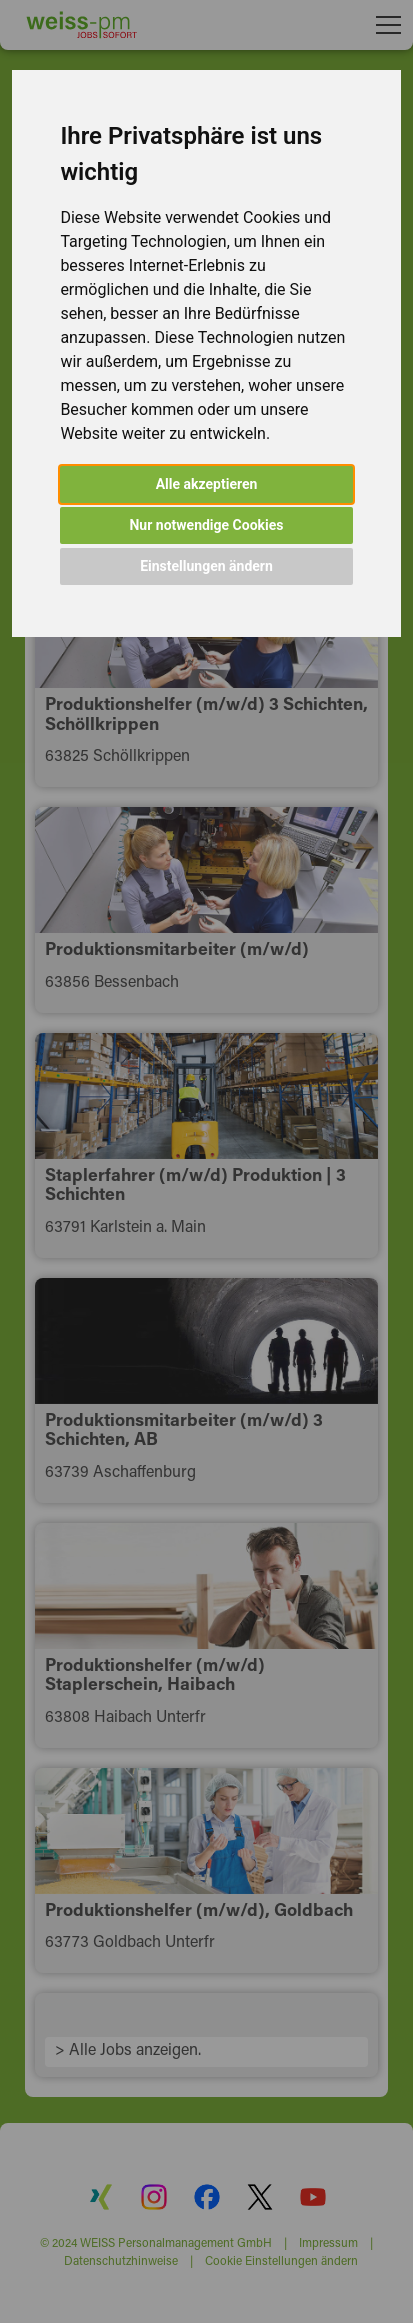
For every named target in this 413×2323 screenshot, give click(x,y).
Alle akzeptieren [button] (207, 484)
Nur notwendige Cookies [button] (206, 525)
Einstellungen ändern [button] (206, 566)
